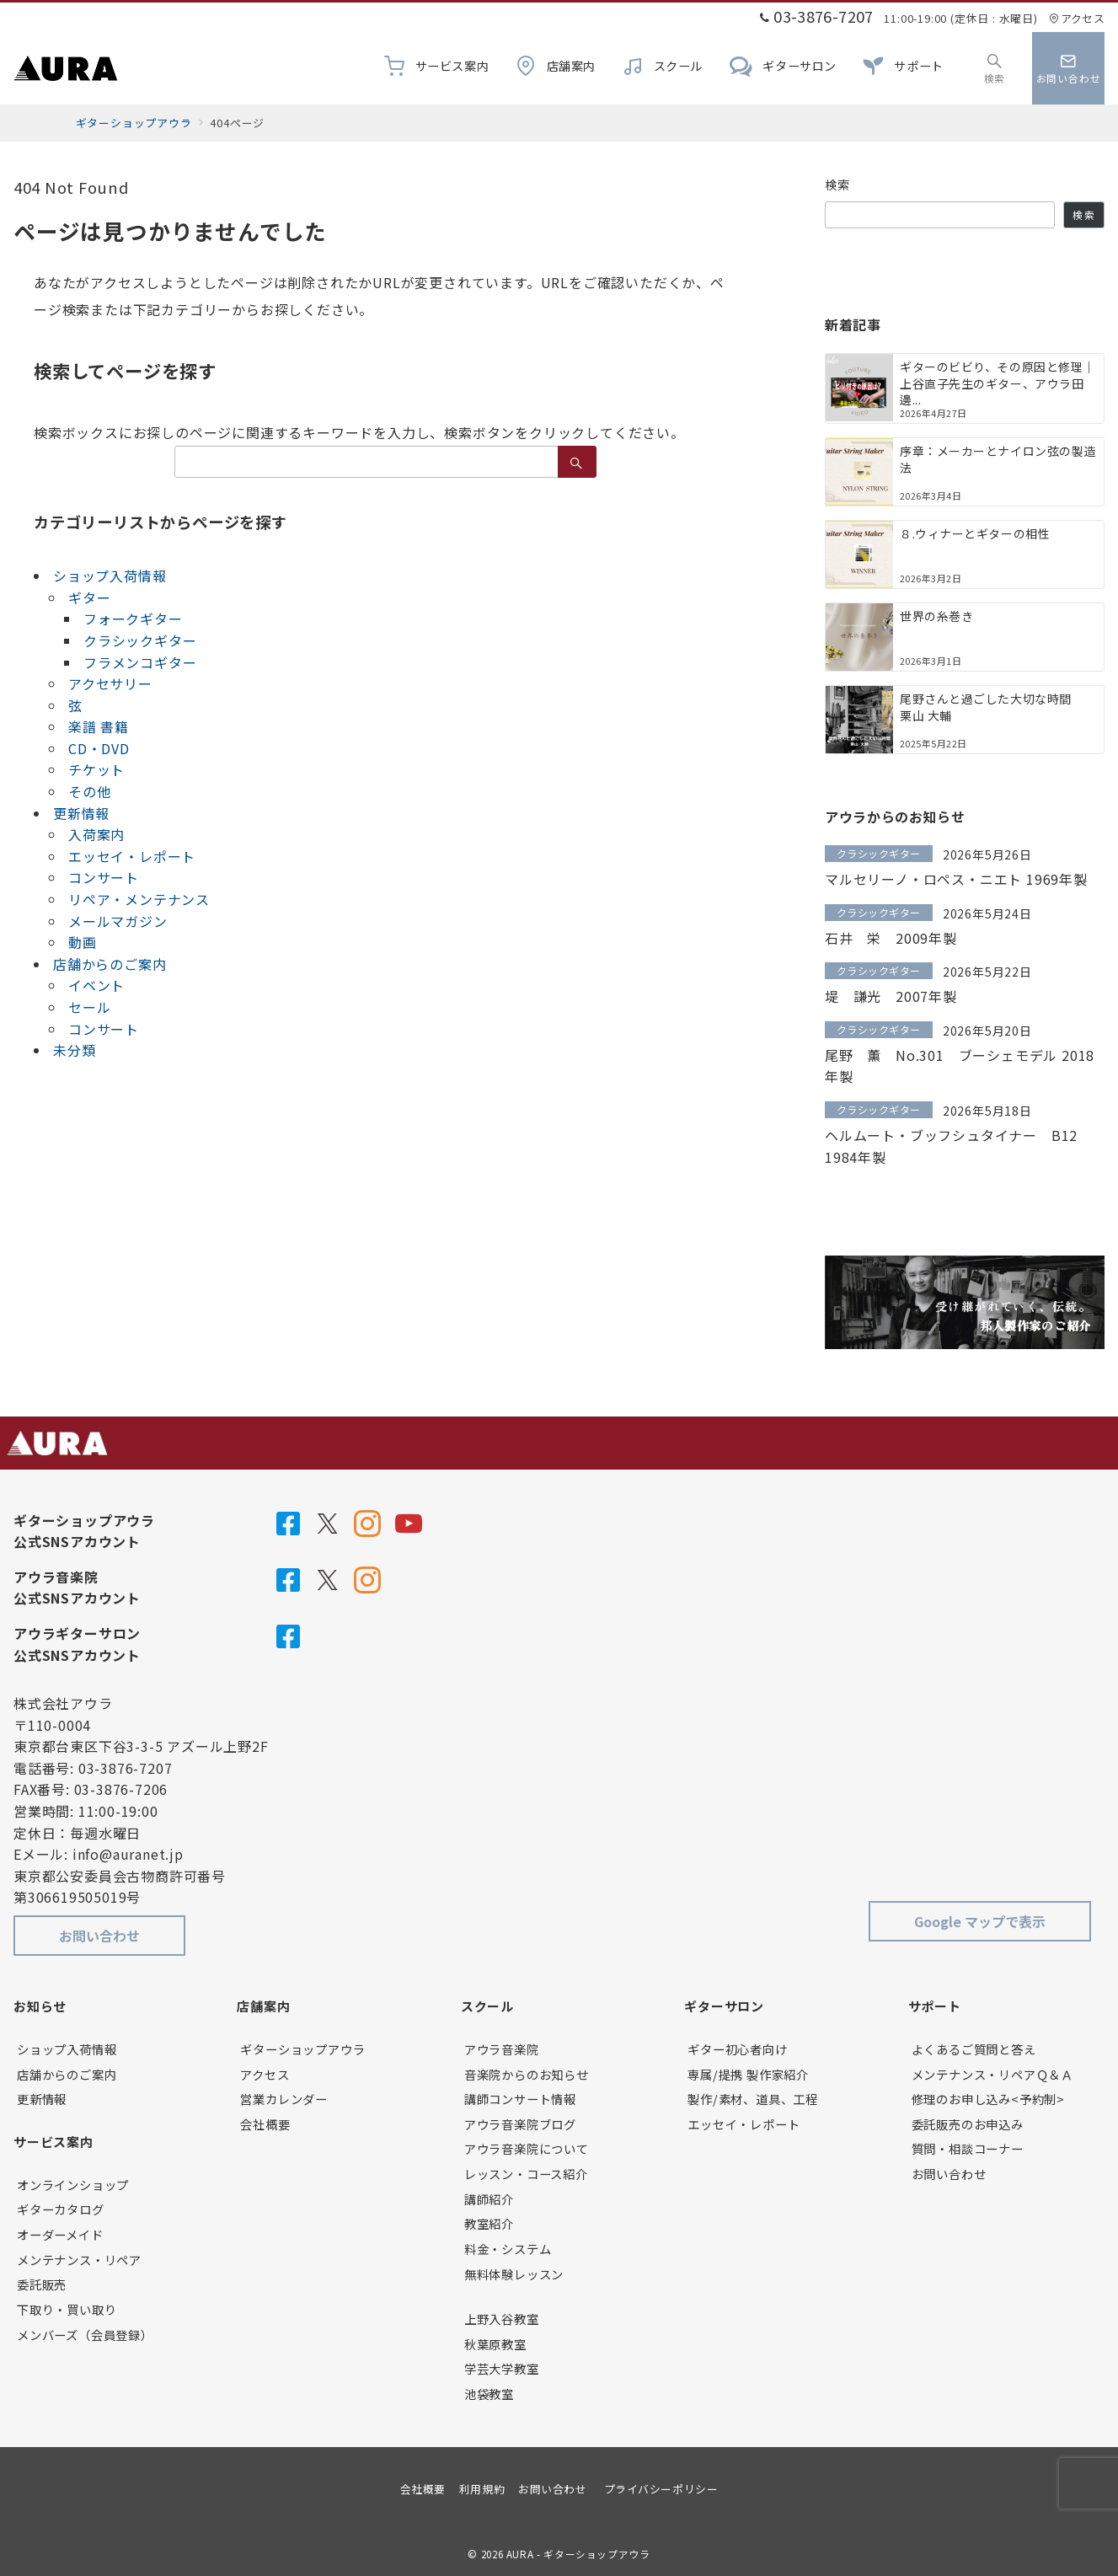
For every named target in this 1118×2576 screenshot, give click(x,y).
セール (89, 1007)
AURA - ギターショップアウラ (578, 2554)
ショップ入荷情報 (109, 575)
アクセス (1077, 18)
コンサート (103, 877)
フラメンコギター (139, 662)
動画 (82, 942)
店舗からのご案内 (109, 964)
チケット (96, 769)
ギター (89, 597)
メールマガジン (118, 921)
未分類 (74, 1050)
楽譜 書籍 (98, 726)
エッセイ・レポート (131, 856)
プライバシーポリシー (661, 2489)
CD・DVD (99, 748)
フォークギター (133, 618)
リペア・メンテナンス (139, 899)
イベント (96, 985)
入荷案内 (96, 834)
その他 (89, 791)
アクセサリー (110, 683)
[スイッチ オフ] (994, 67)
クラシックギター (139, 640)
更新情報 (81, 813)
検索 (838, 184)
